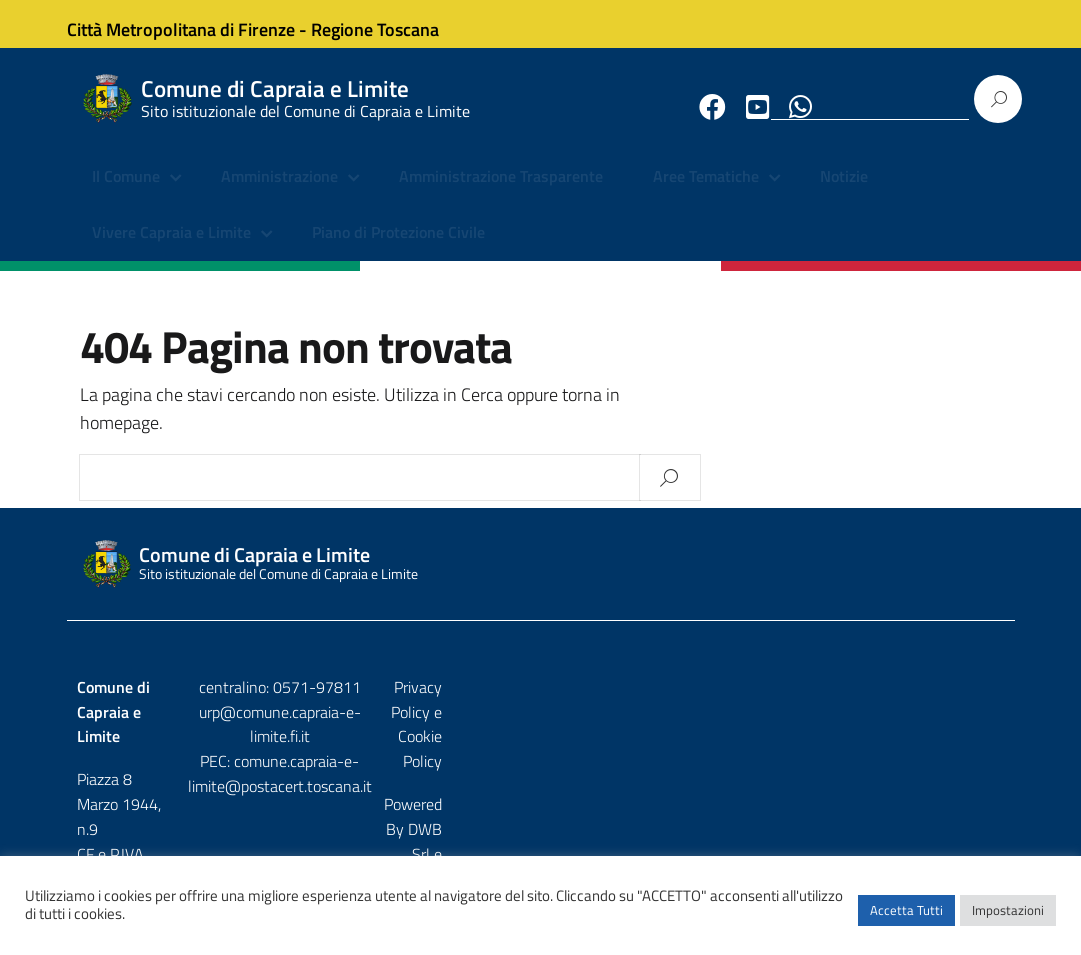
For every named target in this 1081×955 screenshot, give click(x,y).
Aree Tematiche (706, 195)
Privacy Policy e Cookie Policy (907, 706)
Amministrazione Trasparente (501, 195)
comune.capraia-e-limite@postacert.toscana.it (540, 768)
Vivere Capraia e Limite (171, 250)
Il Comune (126, 195)
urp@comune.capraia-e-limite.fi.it (540, 731)
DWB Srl (890, 749)
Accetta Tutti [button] (906, 920)
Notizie (844, 195)
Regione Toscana (393, 23)
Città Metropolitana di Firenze (199, 23)
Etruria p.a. (969, 749)
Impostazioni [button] (1008, 920)
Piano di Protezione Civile (398, 250)
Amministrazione (279, 195)
